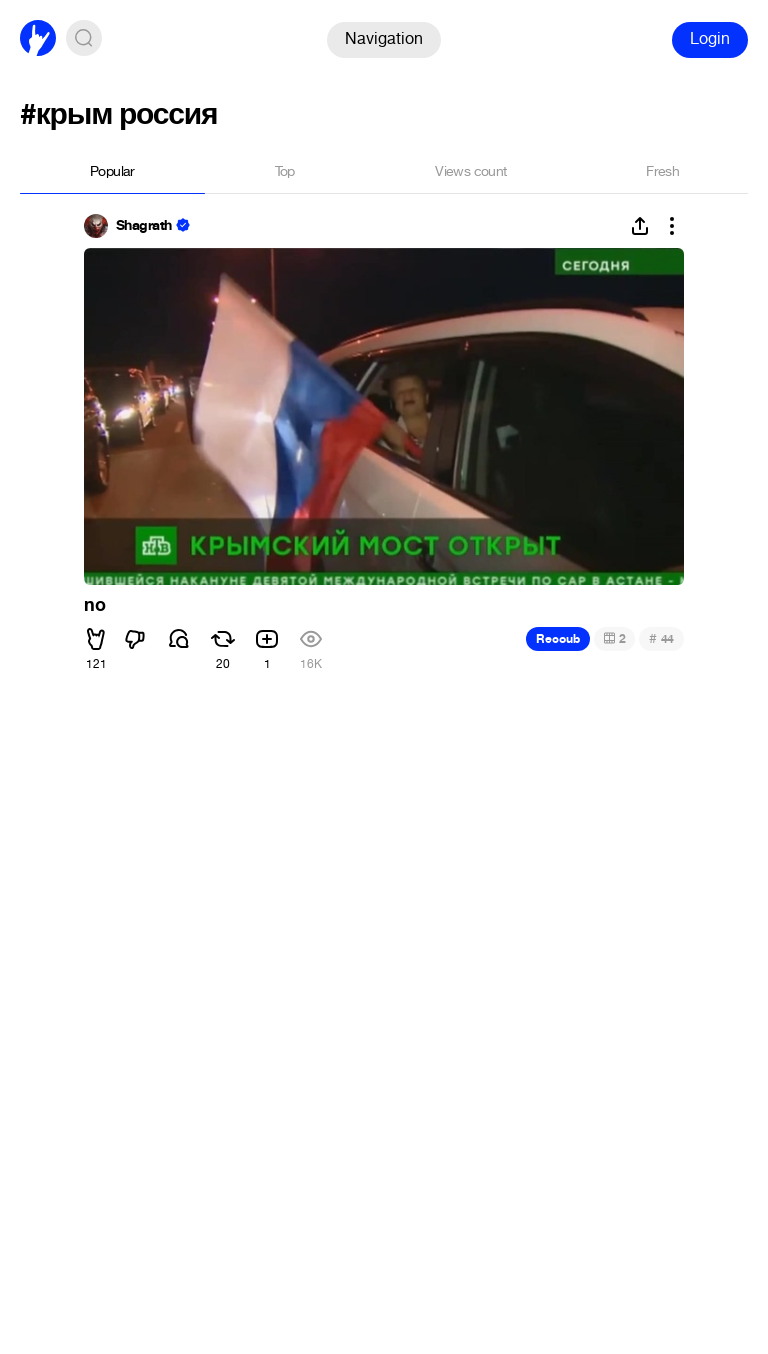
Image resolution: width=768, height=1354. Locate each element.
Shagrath (144, 226)
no (94, 605)
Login (710, 38)
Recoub (558, 639)
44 (661, 638)
